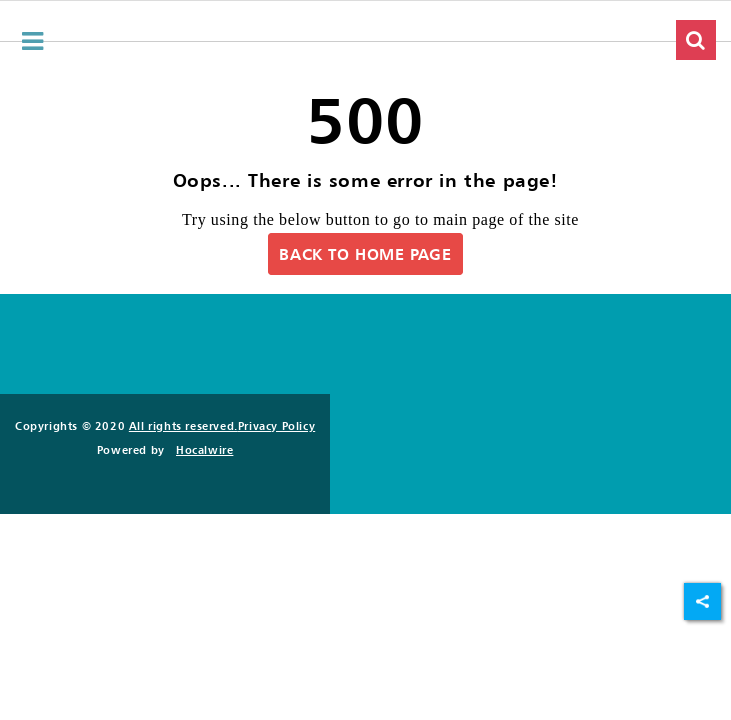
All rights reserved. (183, 426)
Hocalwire (204, 450)
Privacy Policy (276, 426)
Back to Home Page (365, 254)
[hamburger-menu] (33, 41)
